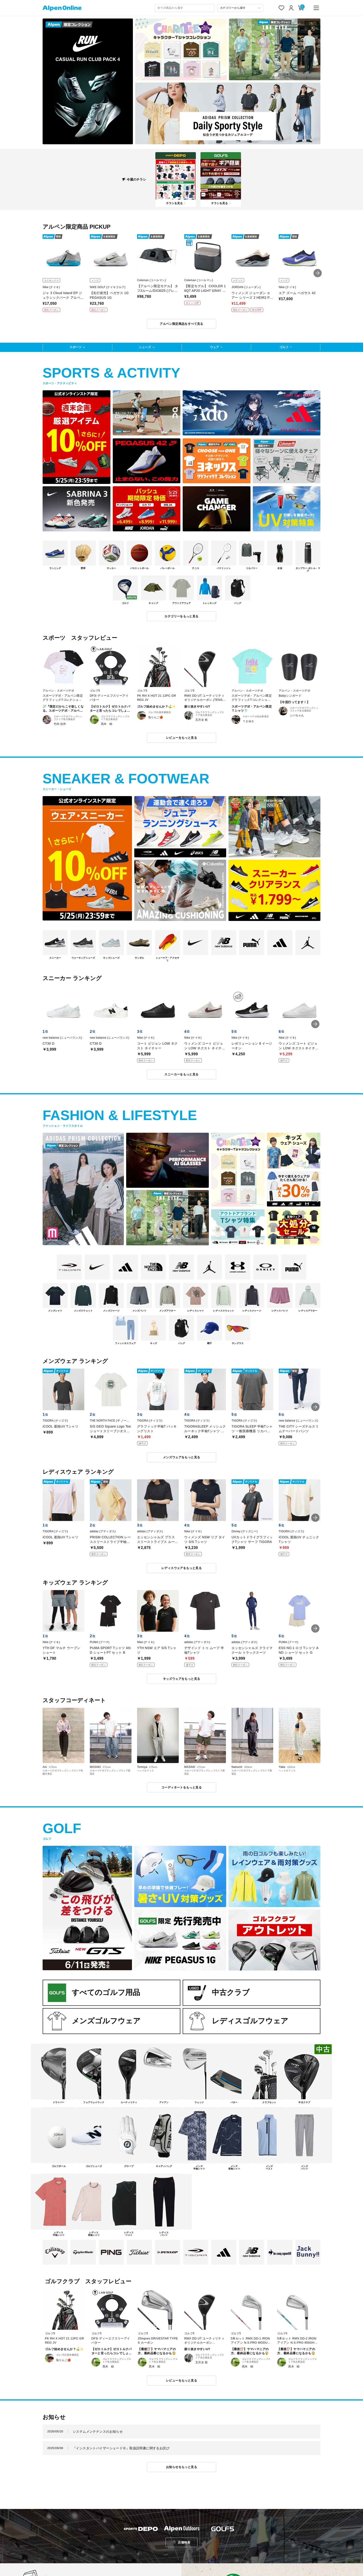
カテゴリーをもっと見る (181, 616)
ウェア (214, 347)
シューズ (145, 347)
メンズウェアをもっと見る (181, 1457)
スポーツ (75, 347)
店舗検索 (184, 2542)
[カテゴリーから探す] (240, 8)
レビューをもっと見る (181, 737)
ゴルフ (283, 347)
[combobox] (185, 8)
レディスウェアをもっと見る (181, 1568)
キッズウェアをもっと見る (181, 1678)
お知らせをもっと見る (181, 2467)
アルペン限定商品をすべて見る (181, 324)
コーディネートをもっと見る (181, 1787)
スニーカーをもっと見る (181, 1074)
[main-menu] (316, 8)
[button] (317, 273)
